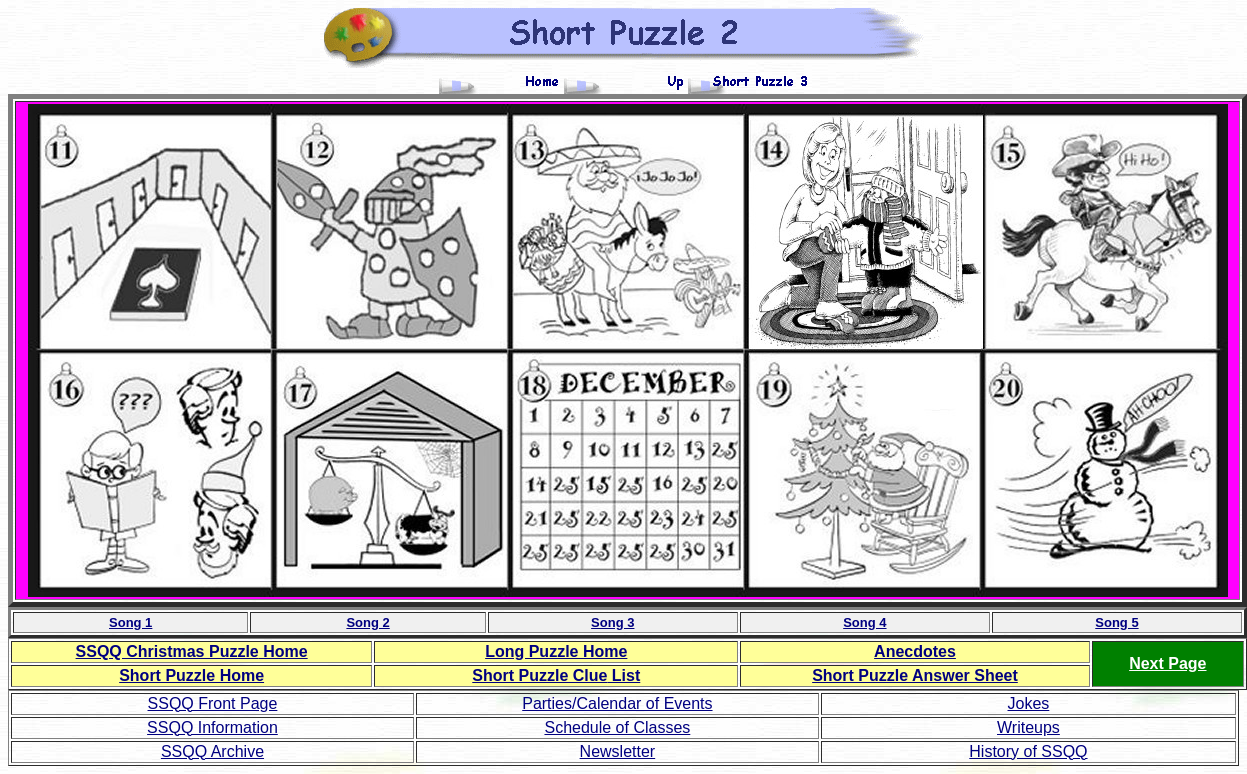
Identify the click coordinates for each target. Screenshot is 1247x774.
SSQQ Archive (212, 751)
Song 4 (864, 622)
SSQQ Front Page (213, 703)
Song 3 (612, 622)
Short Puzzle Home (191, 675)
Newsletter (618, 751)
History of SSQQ (1028, 751)
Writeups (1028, 727)
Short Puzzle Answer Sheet (915, 675)
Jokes (1029, 703)
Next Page (1167, 663)
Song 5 (1116, 622)
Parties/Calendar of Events (617, 703)
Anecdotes (915, 651)
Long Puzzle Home (556, 651)
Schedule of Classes (617, 727)
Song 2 (367, 622)
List (556, 675)
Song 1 (130, 622)
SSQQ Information (212, 727)
